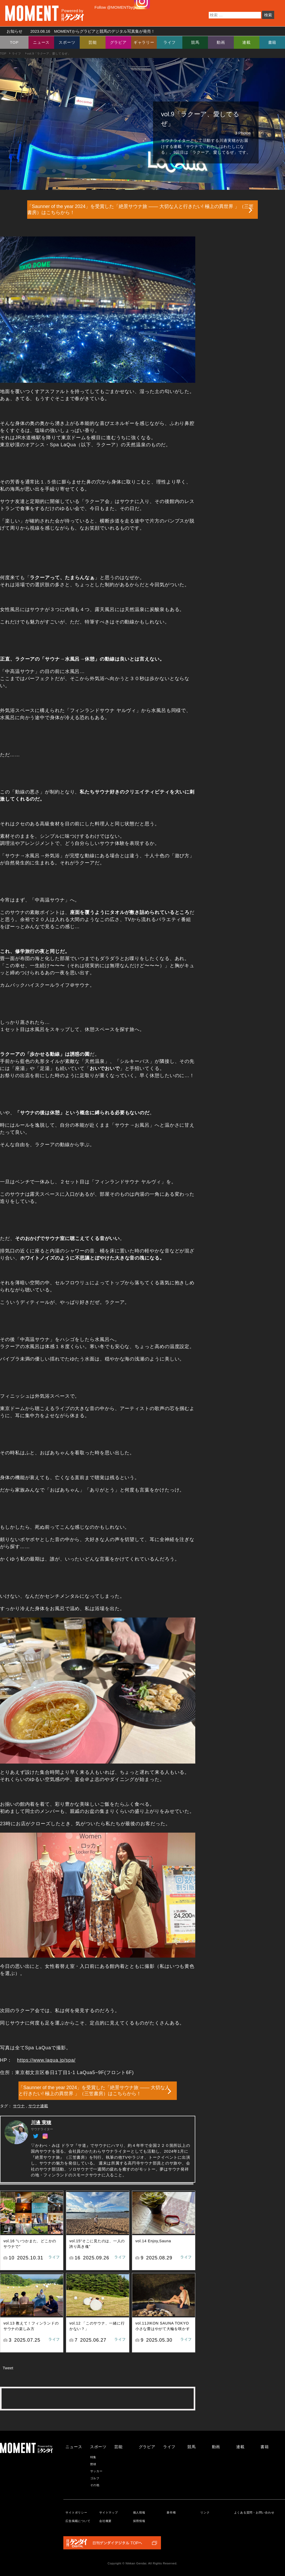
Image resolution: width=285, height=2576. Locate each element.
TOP (14, 42)
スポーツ (67, 42)
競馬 (195, 42)
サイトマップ (108, 2512)
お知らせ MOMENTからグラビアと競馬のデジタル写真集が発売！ (79, 31)
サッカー (96, 2471)
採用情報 (139, 2520)
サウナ (19, 2106)
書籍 (272, 42)
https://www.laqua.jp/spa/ (46, 2060)
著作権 (171, 2512)
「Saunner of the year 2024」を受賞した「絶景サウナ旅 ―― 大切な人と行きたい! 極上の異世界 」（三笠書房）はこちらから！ (140, 209)
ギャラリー (144, 42)
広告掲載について (77, 2520)
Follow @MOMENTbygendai (119, 7)
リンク (205, 2512)
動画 (221, 42)
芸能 (92, 42)
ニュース (41, 42)
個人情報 (139, 2512)
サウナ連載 (38, 2106)
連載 (246, 42)
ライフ (169, 42)
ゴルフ (94, 2478)
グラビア (118, 42)
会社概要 (105, 2520)
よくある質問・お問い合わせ (254, 2512)
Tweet (8, 2368)
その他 (94, 2485)
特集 (93, 2457)
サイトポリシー (76, 2512)
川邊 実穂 (41, 2122)
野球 (93, 2464)
